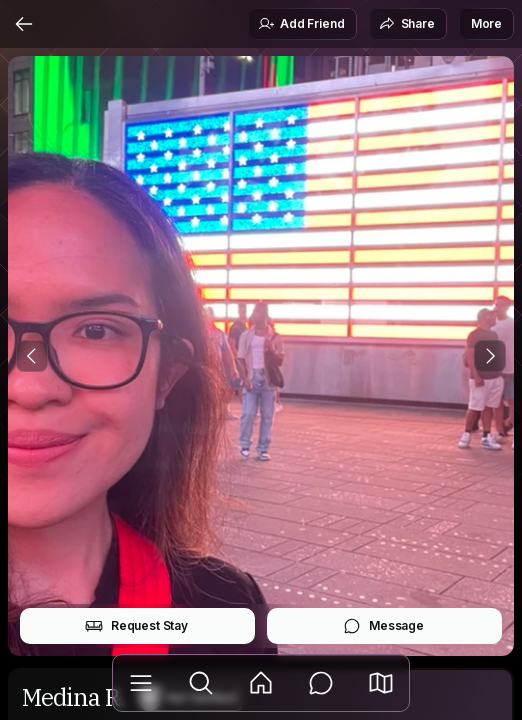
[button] (381, 683)
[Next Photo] (490, 356)
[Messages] (321, 683)
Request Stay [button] (136, 626)
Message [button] (383, 626)
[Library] (141, 683)
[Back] (24, 24)
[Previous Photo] (32, 356)
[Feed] (261, 683)
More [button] (486, 23)
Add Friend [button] (301, 24)
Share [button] (407, 24)
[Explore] (201, 683)
